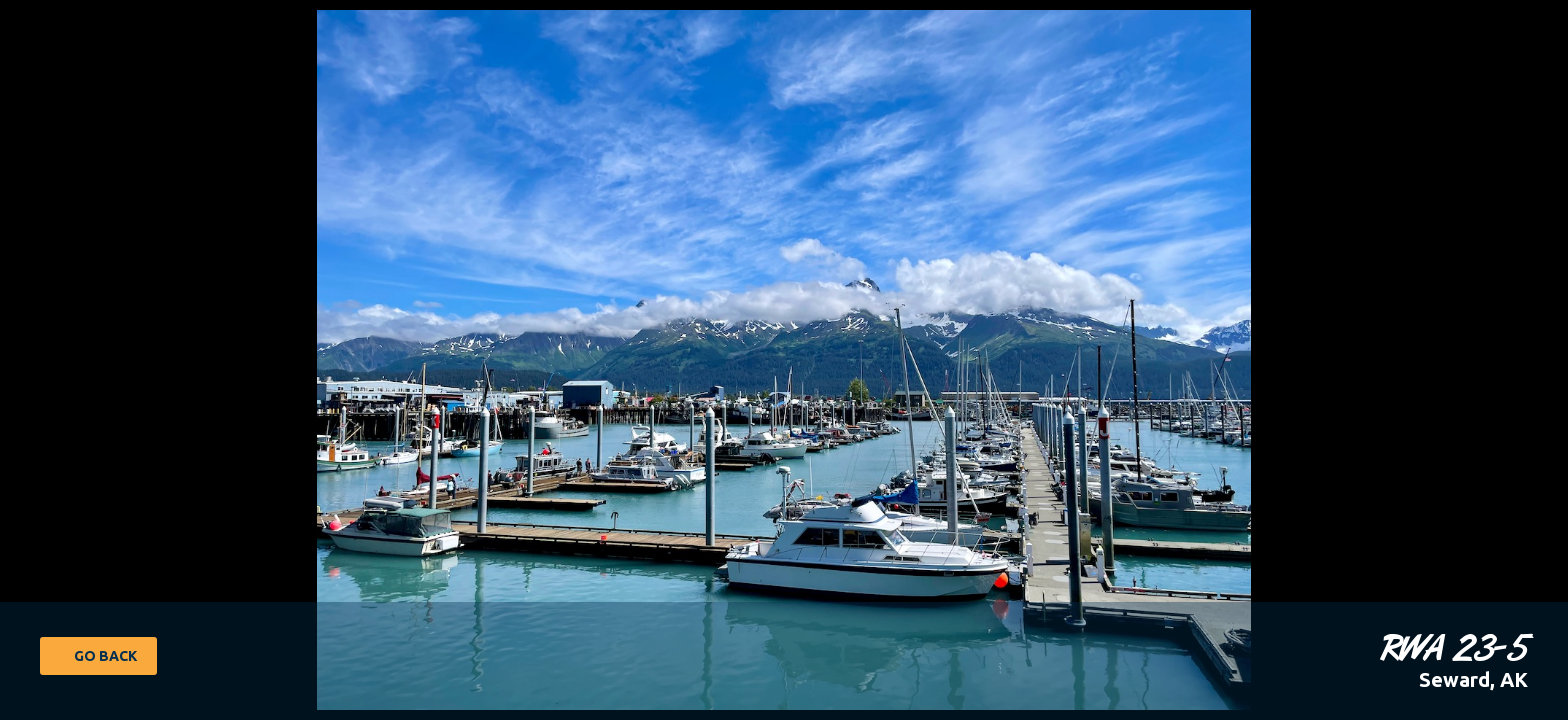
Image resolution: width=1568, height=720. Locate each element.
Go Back (105, 656)
